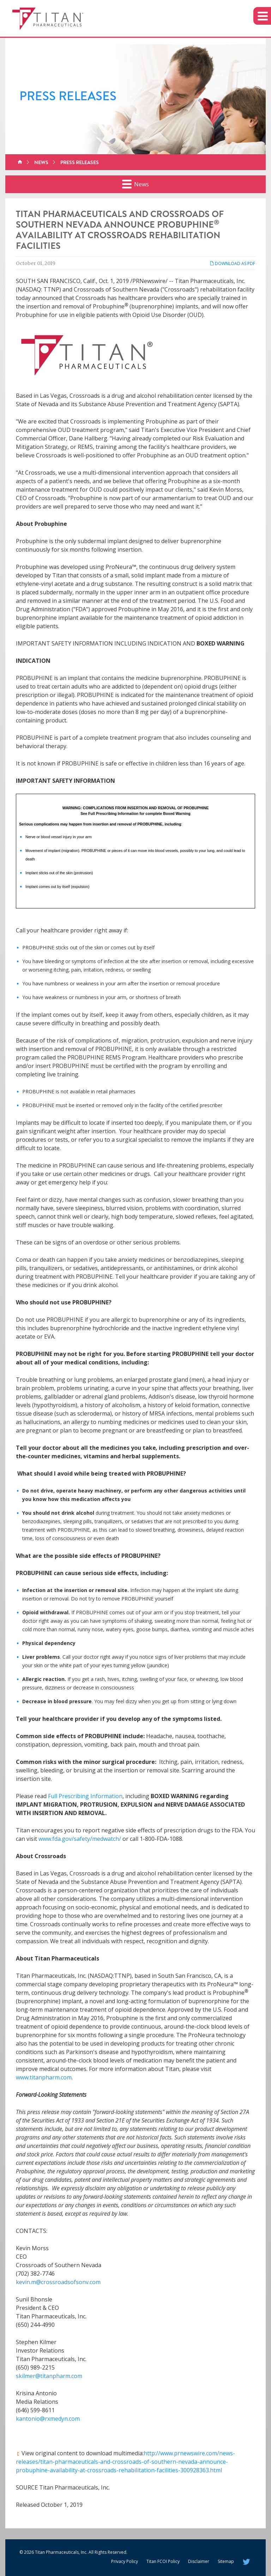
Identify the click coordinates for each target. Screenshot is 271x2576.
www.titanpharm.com (44, 2077)
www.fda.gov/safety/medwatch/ (79, 1839)
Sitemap (226, 2561)
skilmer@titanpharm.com (49, 2376)
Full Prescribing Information (85, 1796)
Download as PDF (232, 263)
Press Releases (79, 162)
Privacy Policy (124, 2561)
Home (20, 162)
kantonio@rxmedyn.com (48, 2418)
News (41, 162)
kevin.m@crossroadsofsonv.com (58, 2282)
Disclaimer (198, 2561)
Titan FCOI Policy (163, 2561)
